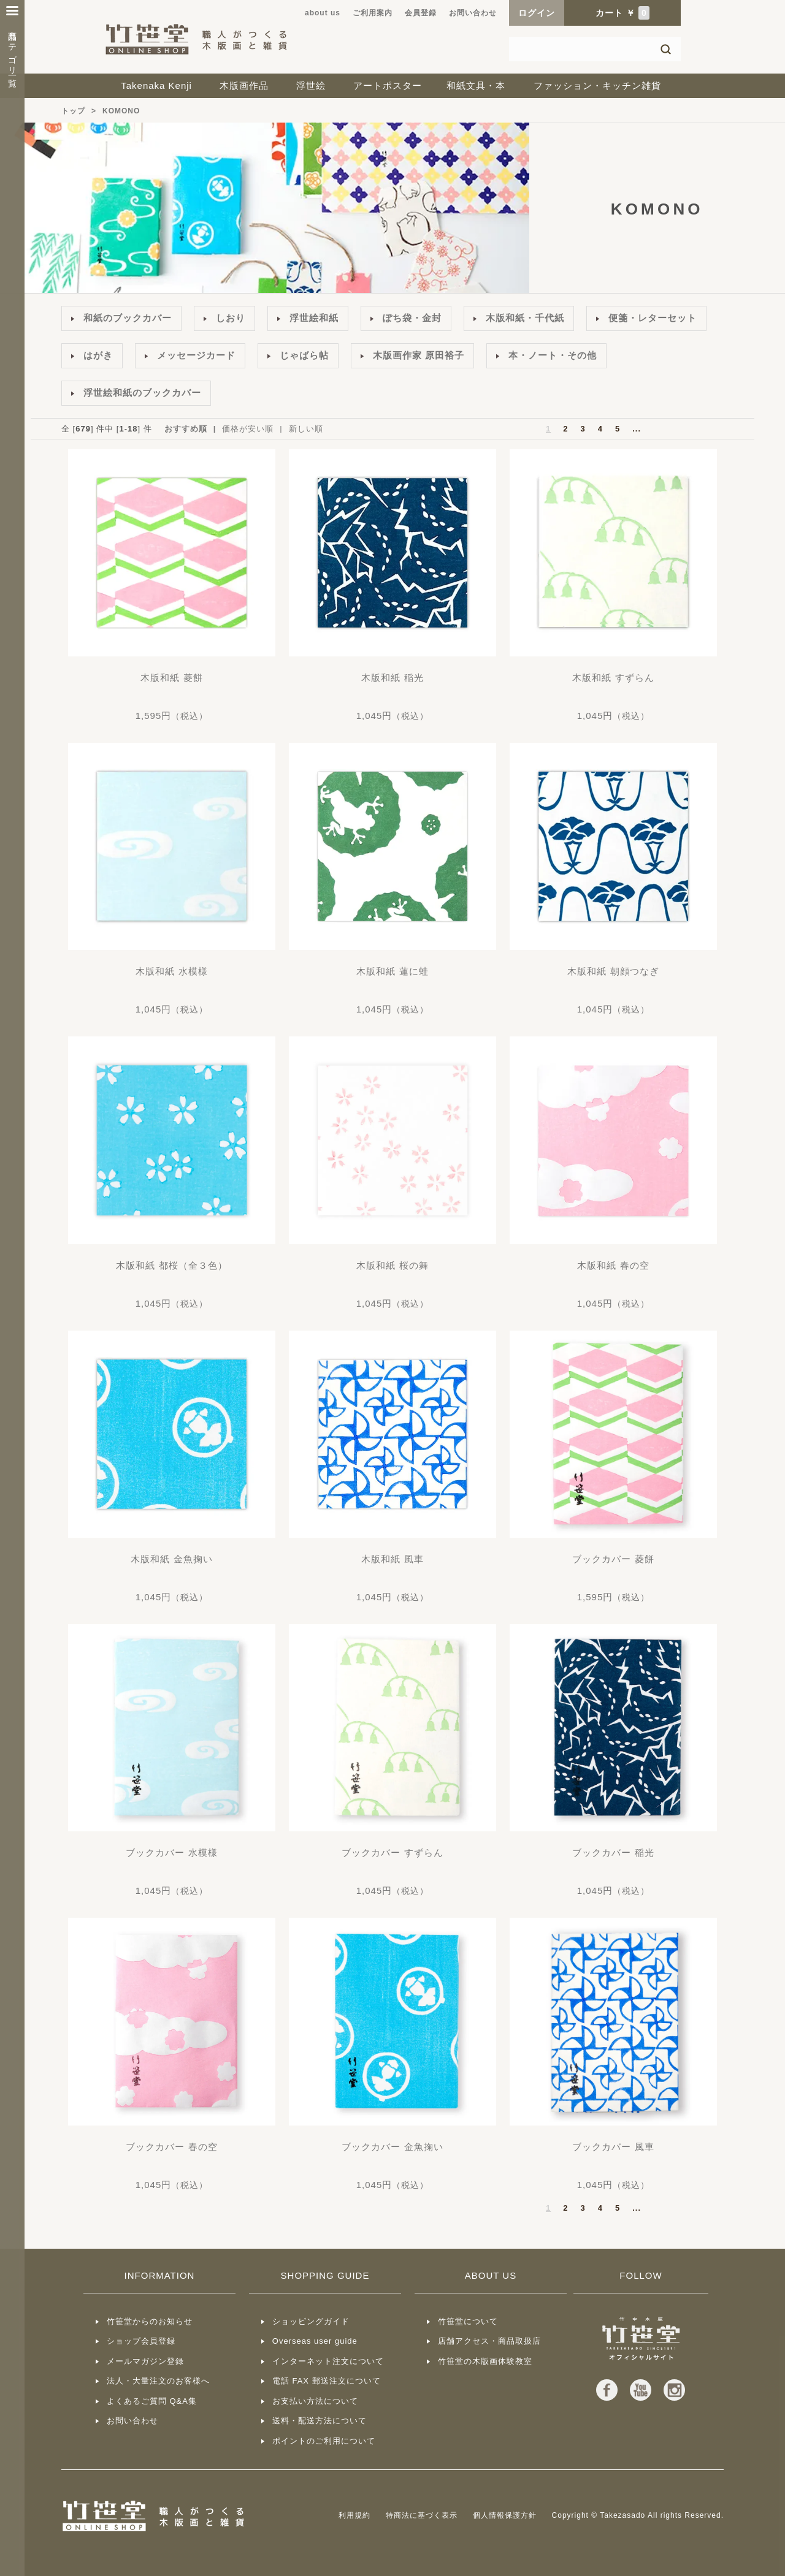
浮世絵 (311, 85)
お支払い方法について (315, 2401)
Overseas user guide (315, 2341)
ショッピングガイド (311, 2321)
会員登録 (421, 13)
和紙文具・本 (475, 85)
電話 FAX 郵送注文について (326, 2380)
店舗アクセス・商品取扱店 (489, 2341)
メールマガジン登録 (145, 2361)
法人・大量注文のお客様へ (158, 2380)
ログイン (536, 13)
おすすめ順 (185, 428)
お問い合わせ (473, 13)
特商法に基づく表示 (422, 2515)
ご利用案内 (372, 13)
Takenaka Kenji (156, 85)
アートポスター (387, 85)
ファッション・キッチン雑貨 (597, 85)
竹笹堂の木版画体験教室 (485, 2361)
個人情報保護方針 (505, 2515)
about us (322, 13)
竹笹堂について (468, 2321)
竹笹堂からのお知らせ (150, 2321)
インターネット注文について (328, 2361)
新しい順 (306, 428)
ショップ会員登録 (141, 2341)
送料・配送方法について (319, 2420)
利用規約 (354, 2515)
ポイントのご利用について (323, 2440)
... (636, 428)
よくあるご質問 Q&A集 (152, 2401)
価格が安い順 (248, 428)
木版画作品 (244, 85)
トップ (73, 111)
